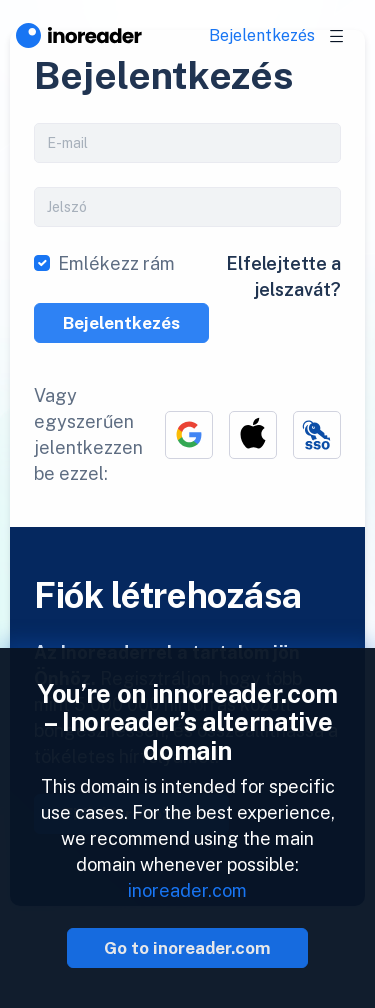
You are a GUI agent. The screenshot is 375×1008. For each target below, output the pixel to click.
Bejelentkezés (262, 35)
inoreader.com (187, 890)
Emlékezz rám (116, 263)
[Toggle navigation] (337, 36)
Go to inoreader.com (187, 948)
